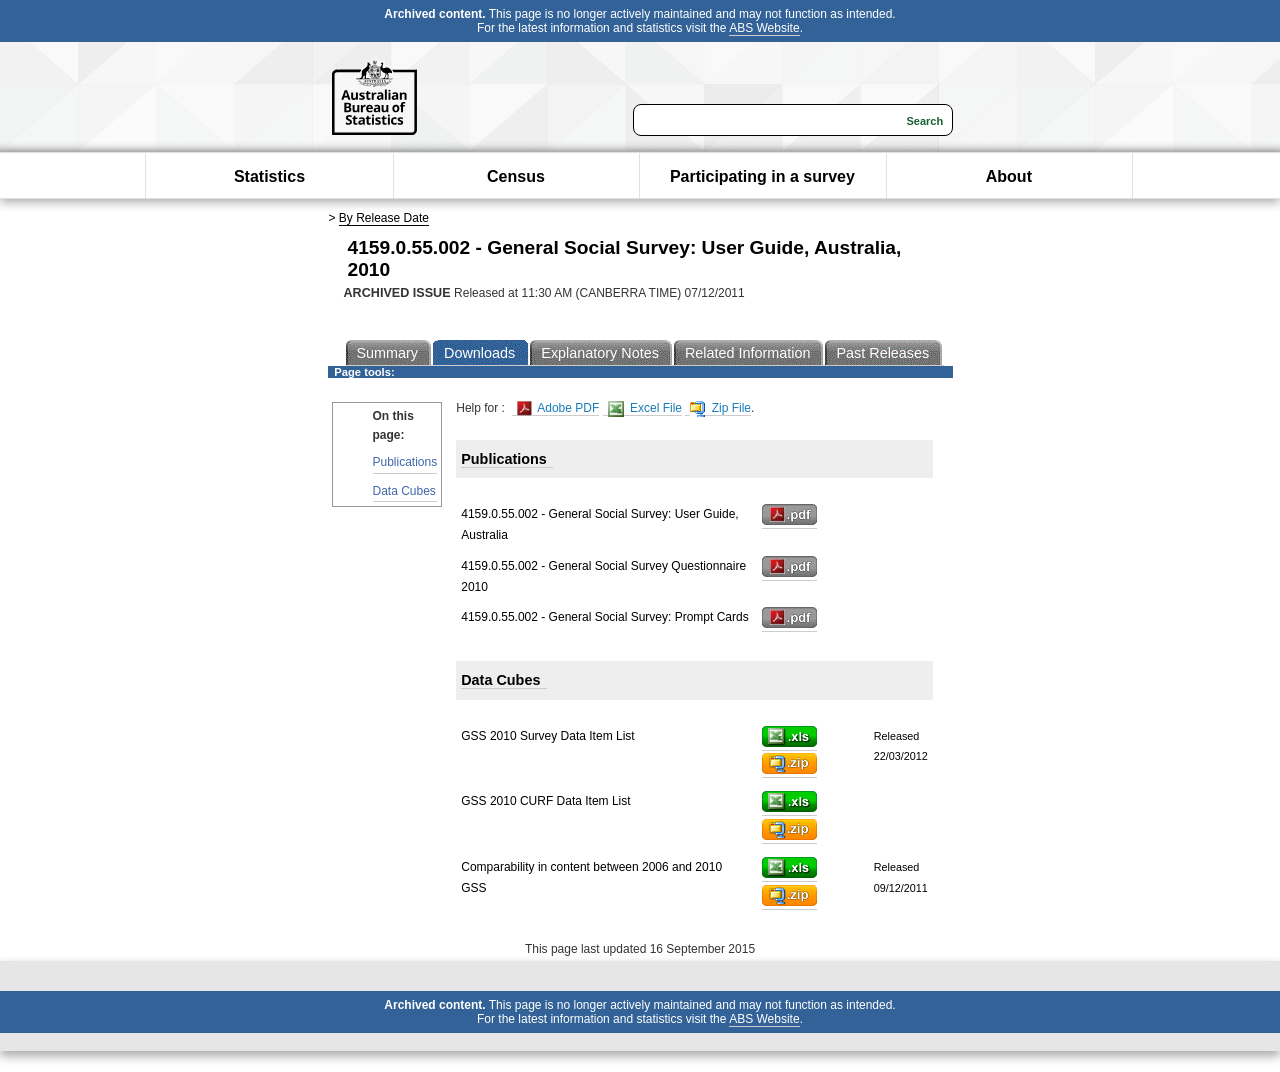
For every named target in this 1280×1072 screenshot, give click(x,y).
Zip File (720, 408)
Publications (405, 462)
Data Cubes (404, 491)
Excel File (645, 408)
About (1009, 176)
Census (516, 176)
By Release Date (384, 218)
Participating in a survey (762, 176)
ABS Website (764, 28)
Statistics (269, 176)
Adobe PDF (558, 408)
